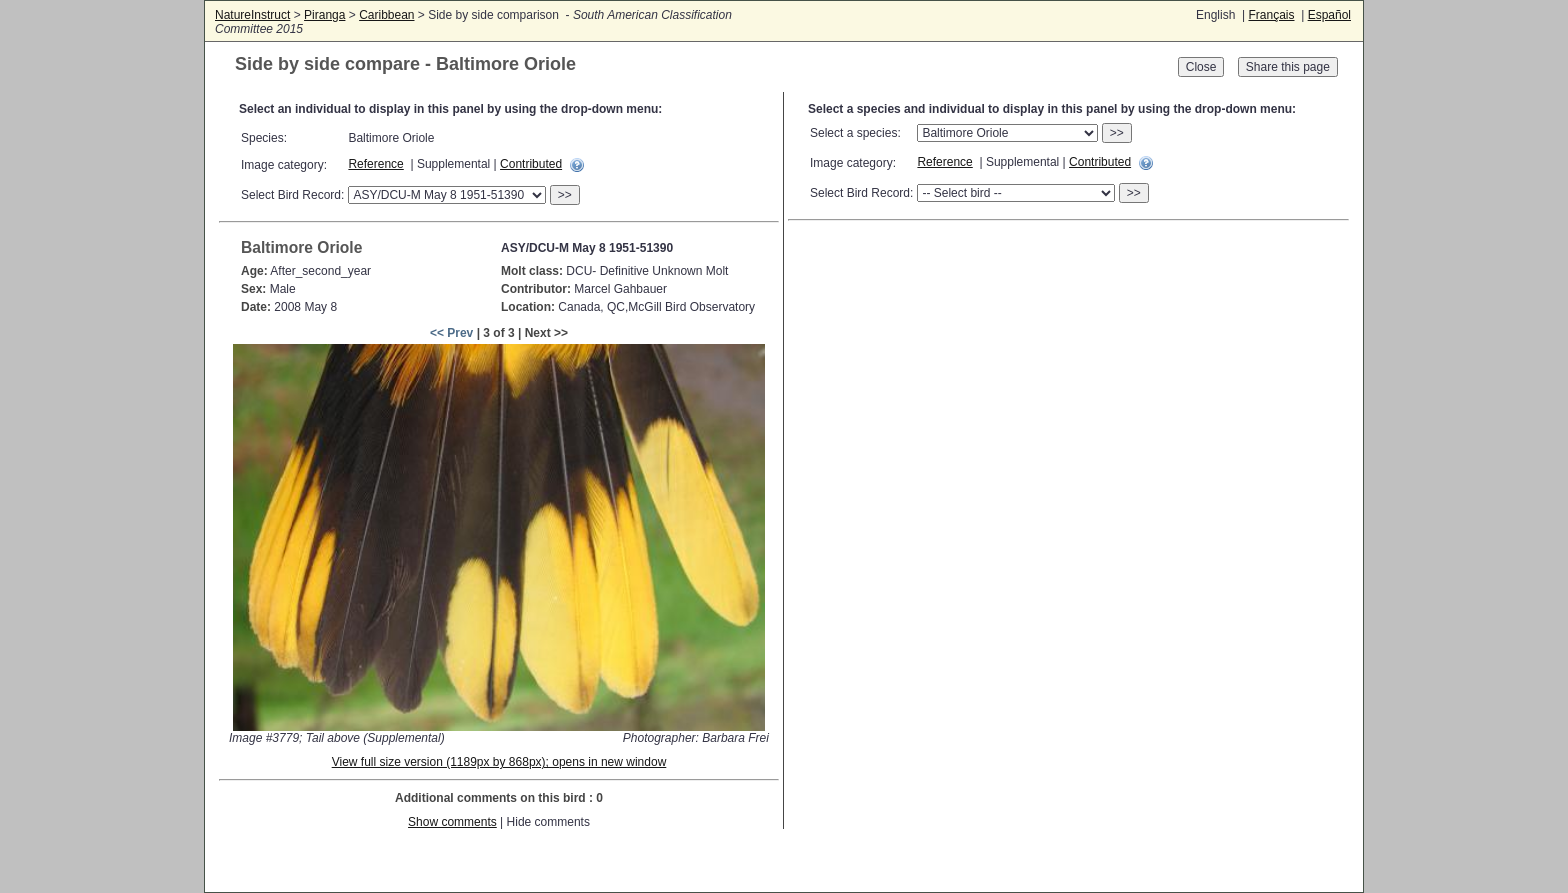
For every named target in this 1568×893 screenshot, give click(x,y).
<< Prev (451, 333)
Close (1201, 67)
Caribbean (386, 15)
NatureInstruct (252, 15)
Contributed (531, 164)
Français (1271, 15)
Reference (375, 164)
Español (1329, 15)
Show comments (452, 822)
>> (565, 195)
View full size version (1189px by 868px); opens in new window (499, 762)
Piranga (324, 15)
